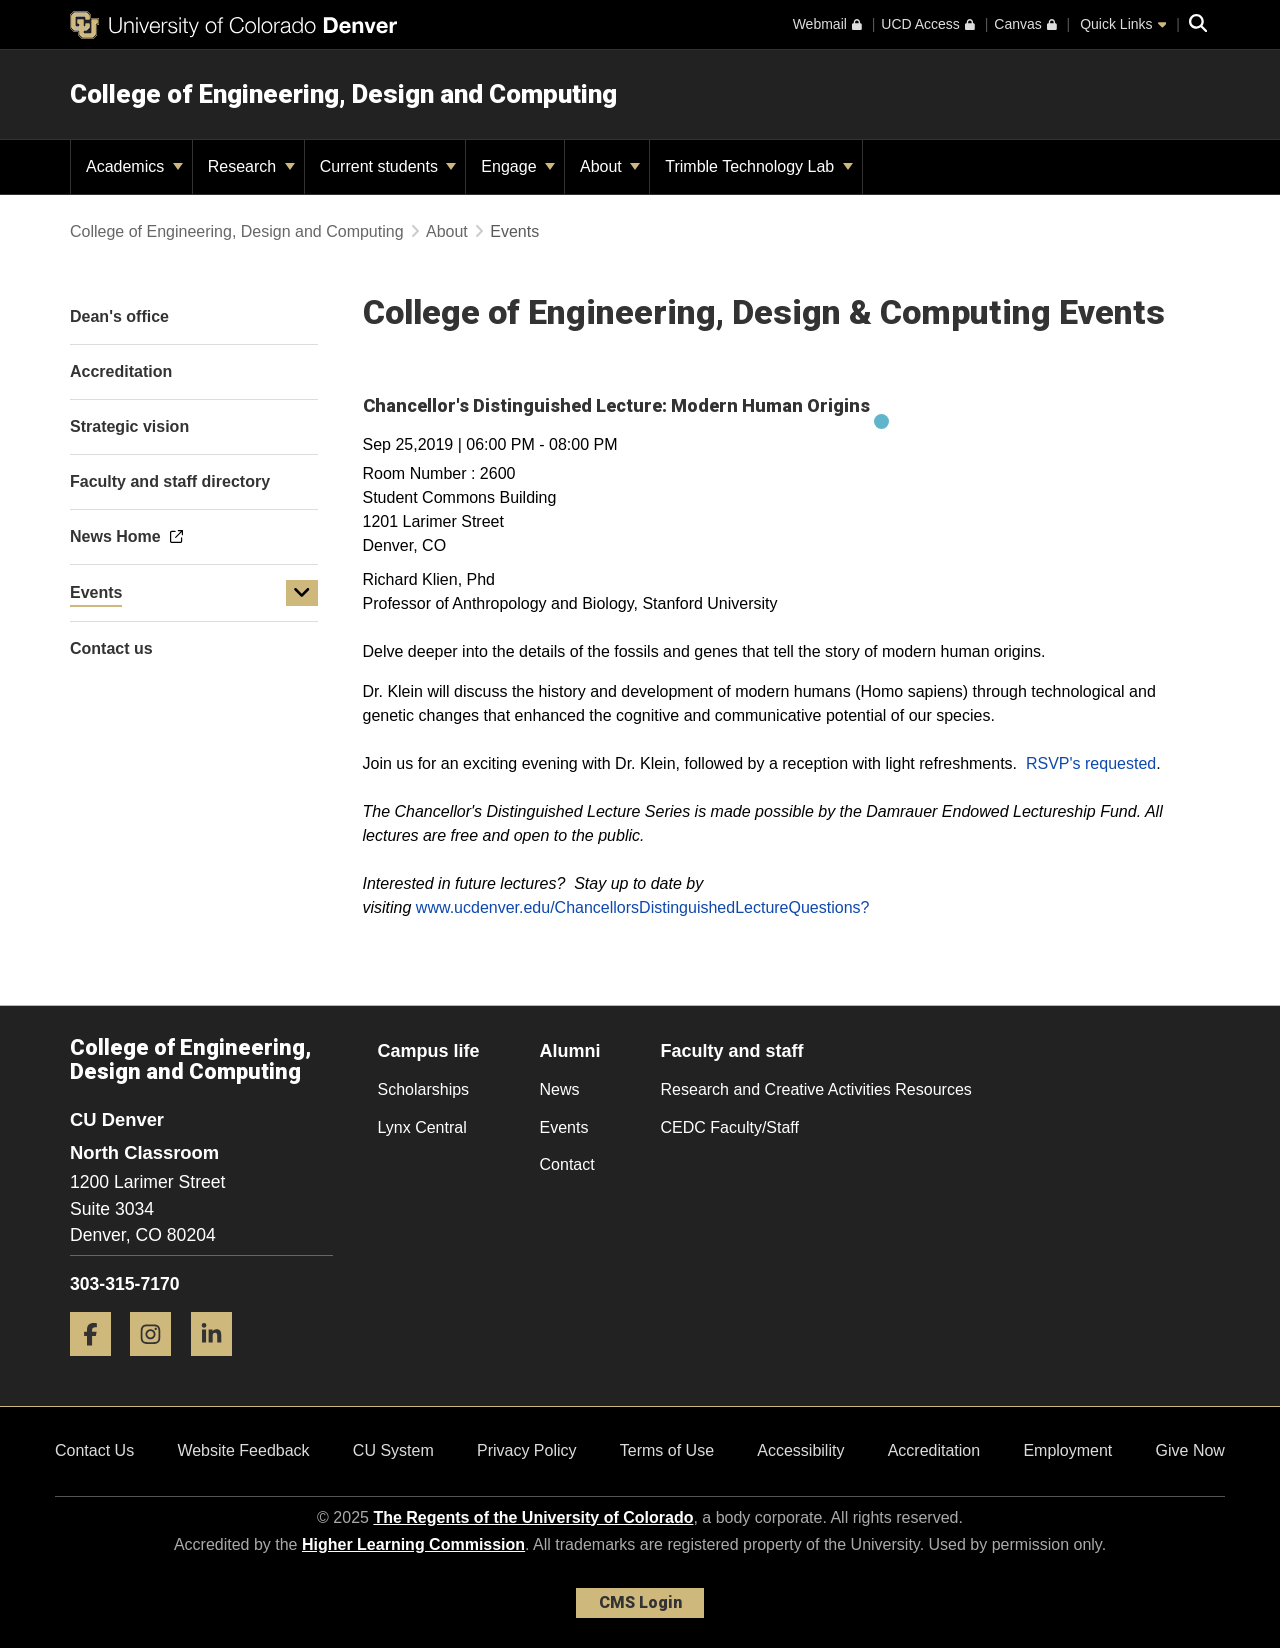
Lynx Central (422, 1127)
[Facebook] (98, 1363)
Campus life (429, 1051)
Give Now (1190, 1450)
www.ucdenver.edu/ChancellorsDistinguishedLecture (602, 907)
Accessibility (800, 1450)
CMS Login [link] (640, 1602)
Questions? (829, 907)
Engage (518, 166)
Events (96, 592)
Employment (1067, 1450)
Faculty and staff (732, 1051)
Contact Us (94, 1450)
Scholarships (424, 1089)
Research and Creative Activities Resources (816, 1089)
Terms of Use (667, 1450)
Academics (134, 166)
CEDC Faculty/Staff (730, 1127)
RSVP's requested (1091, 763)
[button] (302, 593)
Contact (567, 1164)
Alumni (570, 1051)
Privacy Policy (527, 1450)
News (560, 1089)
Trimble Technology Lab (758, 166)
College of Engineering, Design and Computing (343, 94)
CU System (393, 1450)
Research (251, 166)
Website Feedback (243, 1450)
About (610, 166)
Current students (388, 166)
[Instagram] (158, 1363)
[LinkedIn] (219, 1363)
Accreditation (934, 1450)
